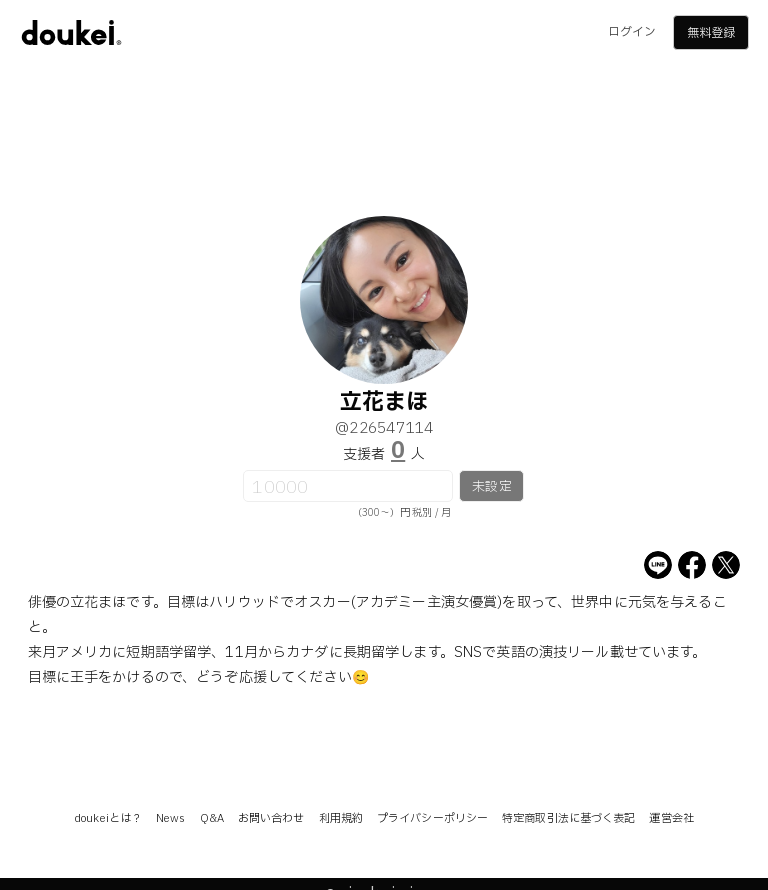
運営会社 (671, 818)
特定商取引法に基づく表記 (568, 818)
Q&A (212, 818)
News (170, 818)
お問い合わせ (271, 818)
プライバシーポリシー (432, 818)
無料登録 (711, 33)
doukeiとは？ (108, 818)
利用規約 (341, 818)
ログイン (632, 32)
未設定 (491, 487)
